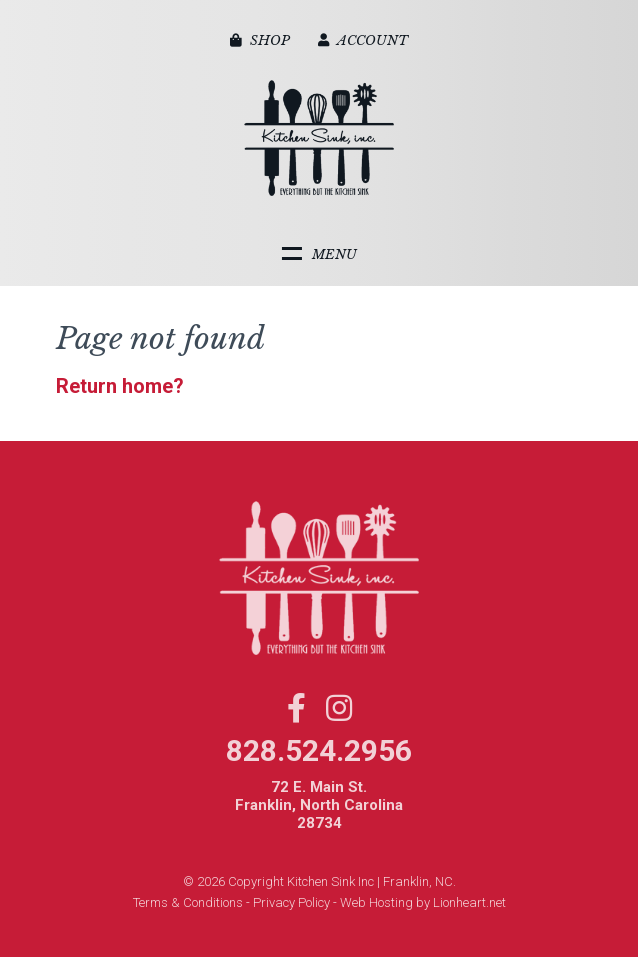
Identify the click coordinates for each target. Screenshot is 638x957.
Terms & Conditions (188, 902)
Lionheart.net (469, 902)
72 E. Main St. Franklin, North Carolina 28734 (319, 805)
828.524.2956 (319, 750)
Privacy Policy (291, 902)
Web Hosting (376, 902)
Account (363, 40)
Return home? (120, 386)
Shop (260, 40)
